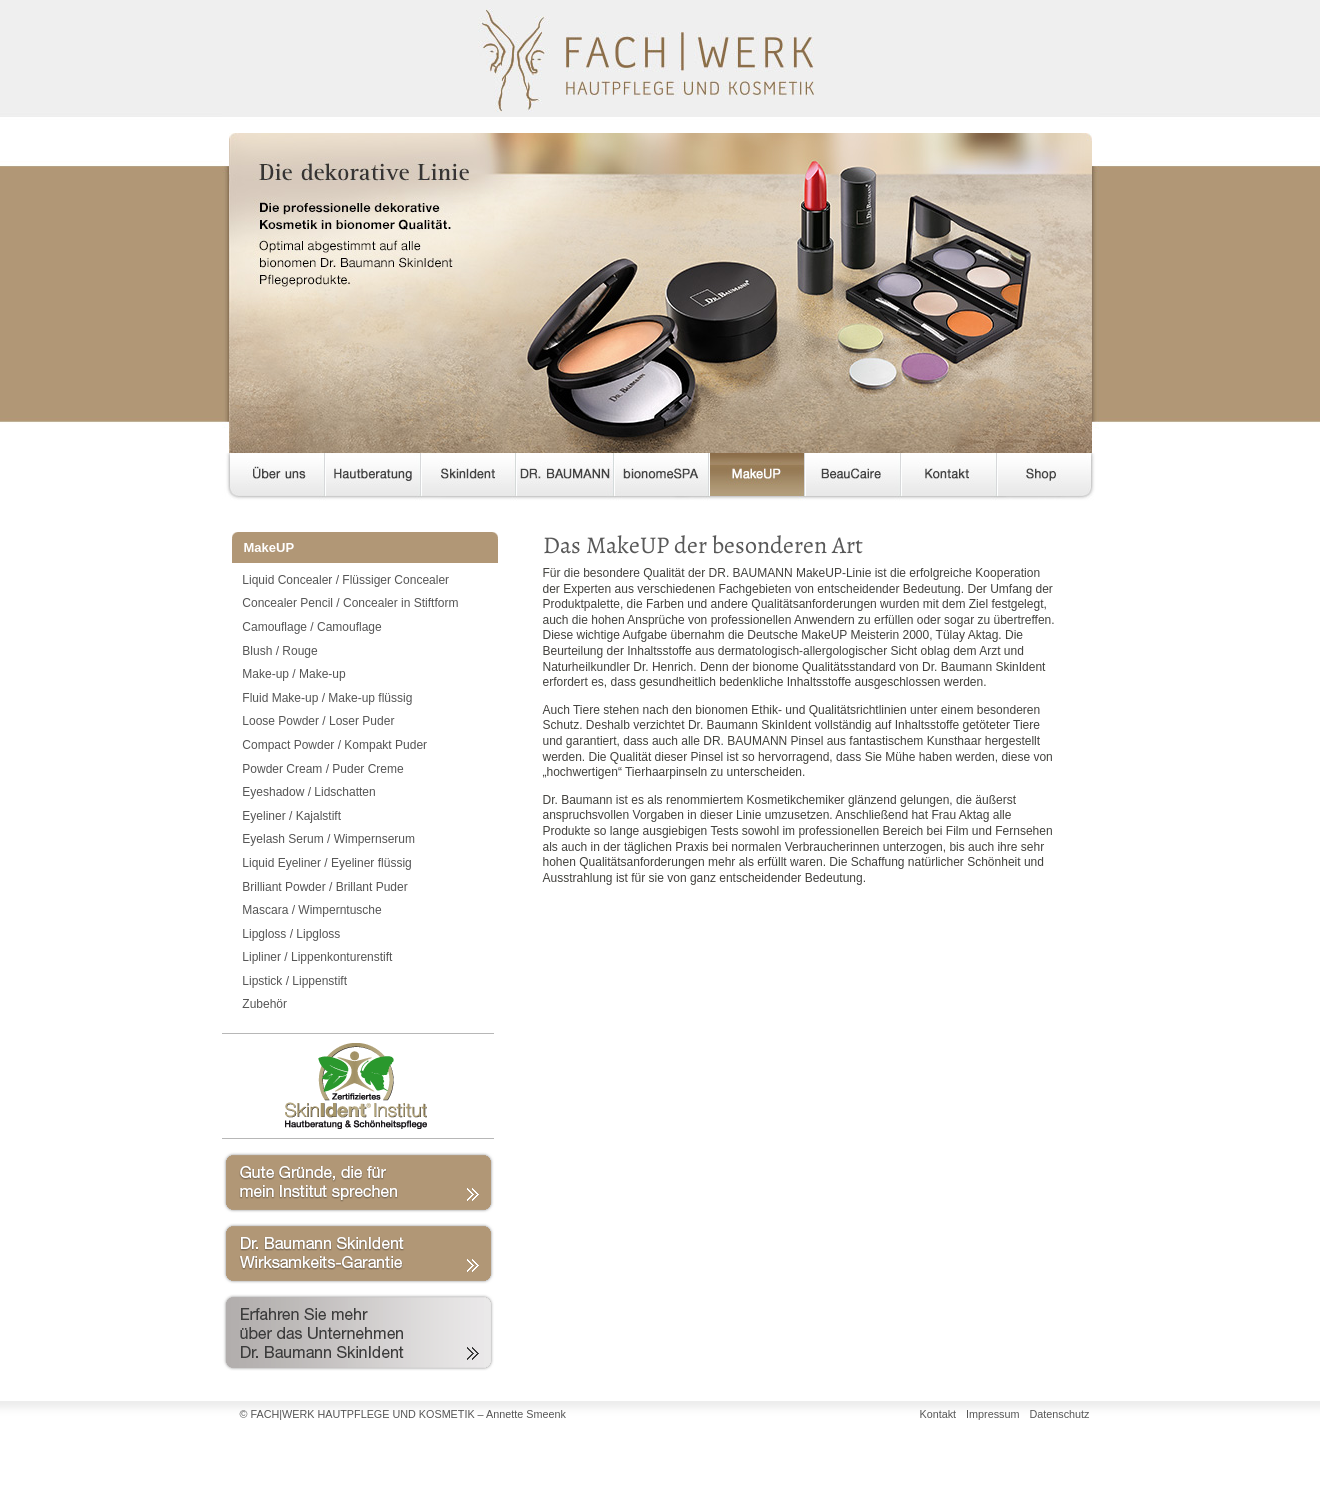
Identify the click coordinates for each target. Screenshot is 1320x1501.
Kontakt (949, 478)
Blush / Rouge (279, 651)
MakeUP (757, 478)
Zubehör (264, 1004)
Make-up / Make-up (293, 674)
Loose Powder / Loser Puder (318, 721)
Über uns (273, 478)
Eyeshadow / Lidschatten (308, 792)
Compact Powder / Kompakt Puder (334, 745)
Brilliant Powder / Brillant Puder (324, 887)
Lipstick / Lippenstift (294, 981)
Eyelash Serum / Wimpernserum (328, 839)
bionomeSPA (661, 478)
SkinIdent (468, 478)
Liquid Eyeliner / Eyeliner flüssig (326, 863)
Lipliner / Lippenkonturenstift (317, 957)
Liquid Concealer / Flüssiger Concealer (345, 580)
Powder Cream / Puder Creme (322, 769)
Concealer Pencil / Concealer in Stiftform (350, 603)
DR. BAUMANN (565, 478)
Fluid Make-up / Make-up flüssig (327, 698)
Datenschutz (1059, 1414)
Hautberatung (373, 478)
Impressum (992, 1414)
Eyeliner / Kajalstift (291, 816)
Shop (1044, 478)
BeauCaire (853, 478)
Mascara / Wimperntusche (311, 910)
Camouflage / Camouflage (311, 627)
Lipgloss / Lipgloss (291, 934)
